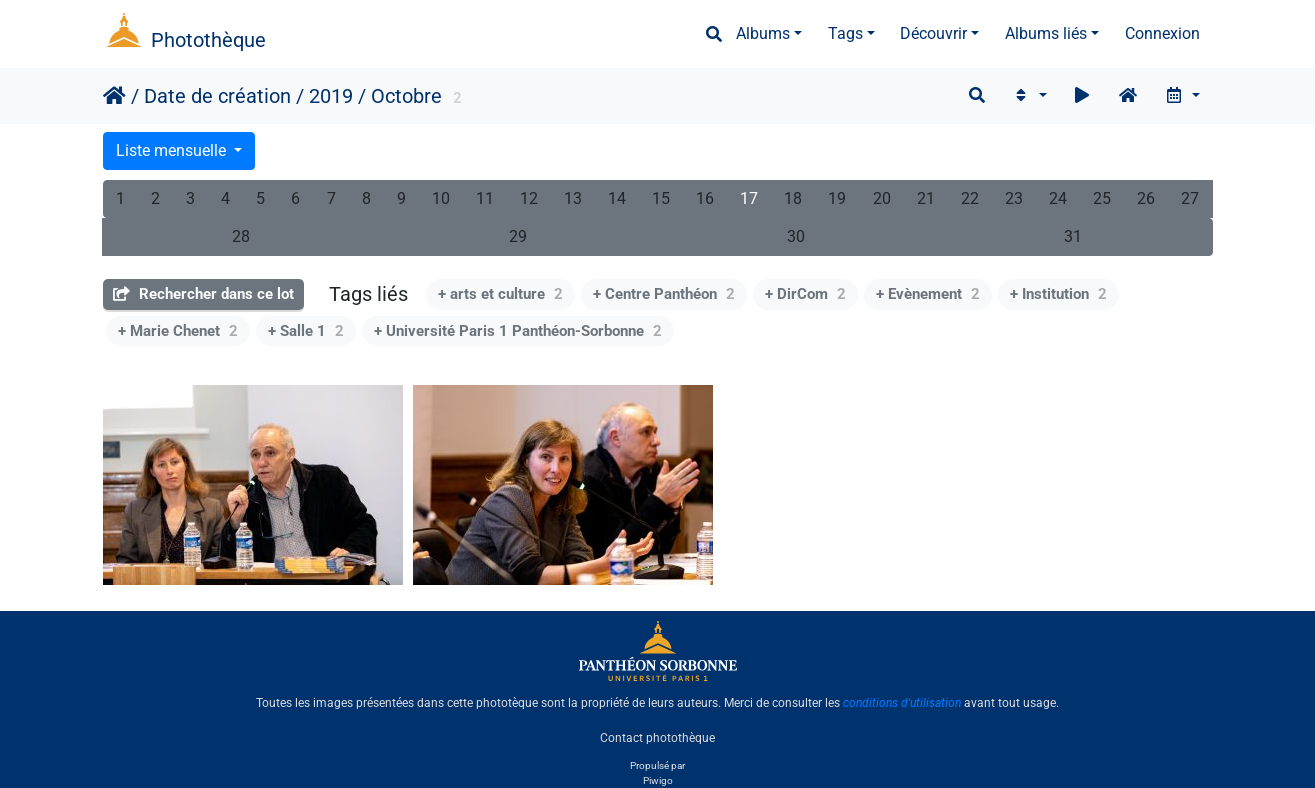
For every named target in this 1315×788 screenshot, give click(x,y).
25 (1102, 198)
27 (1190, 198)
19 (837, 198)
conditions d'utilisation (902, 703)
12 (529, 198)
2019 (331, 96)
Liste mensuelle (173, 150)
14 (617, 198)
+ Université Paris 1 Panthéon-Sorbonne (518, 331)
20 (882, 198)
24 (1058, 198)
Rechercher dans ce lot (203, 294)
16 (705, 198)
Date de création (217, 96)
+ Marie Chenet (178, 331)
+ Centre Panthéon (664, 294)
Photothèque (208, 40)
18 (793, 198)
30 (796, 236)
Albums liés (1046, 33)
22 (970, 198)
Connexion (1162, 33)
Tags (845, 33)
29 (518, 236)
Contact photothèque (657, 737)
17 (749, 198)
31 (1073, 236)
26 (1146, 198)
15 (661, 198)
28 (241, 236)
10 (441, 198)
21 (926, 198)
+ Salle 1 (306, 331)
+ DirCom (805, 294)
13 (573, 198)
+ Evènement (928, 294)
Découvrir (933, 33)
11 (485, 198)
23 (1014, 198)
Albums (763, 33)
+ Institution (1058, 294)
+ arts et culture (500, 294)
